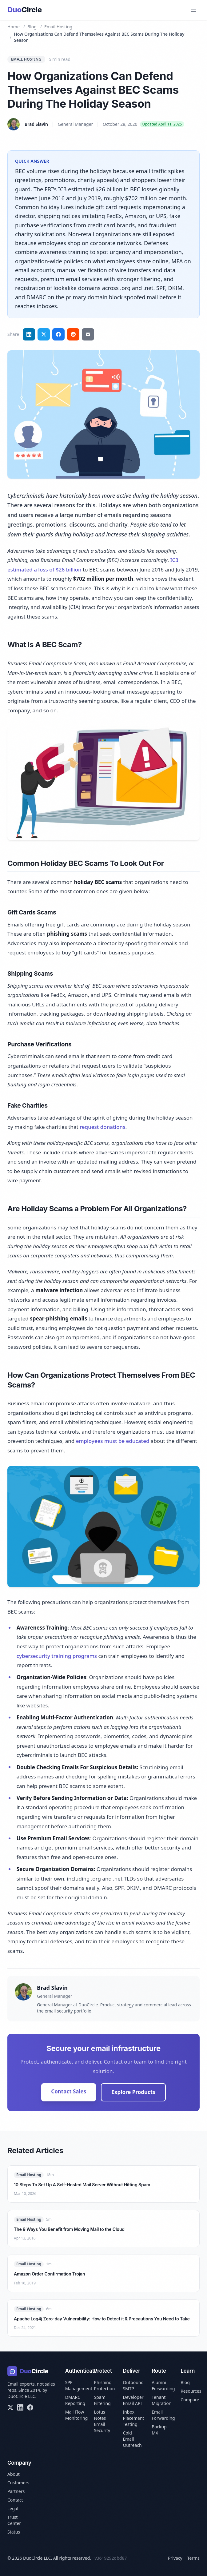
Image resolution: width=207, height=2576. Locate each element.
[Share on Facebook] (58, 334)
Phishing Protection (104, 2385)
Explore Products (133, 2092)
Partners (16, 2491)
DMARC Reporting (75, 2400)
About (13, 2474)
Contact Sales (68, 2091)
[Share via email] (88, 334)
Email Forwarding (163, 2415)
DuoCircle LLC (21, 2396)
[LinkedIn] (20, 2407)
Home (13, 27)
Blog (32, 27)
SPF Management (78, 2385)
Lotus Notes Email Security (102, 2421)
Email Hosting (58, 27)
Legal (12, 2508)
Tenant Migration (161, 2400)
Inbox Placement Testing (133, 2418)
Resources (191, 2391)
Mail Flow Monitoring (76, 2415)
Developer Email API (133, 2400)
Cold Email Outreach (132, 2439)
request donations (102, 1126)
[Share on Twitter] (44, 334)
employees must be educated (112, 1440)
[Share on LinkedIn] (29, 334)
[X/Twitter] (10, 2407)
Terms (193, 2558)
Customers (18, 2483)
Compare (190, 2400)
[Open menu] (193, 10)
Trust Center (14, 2520)
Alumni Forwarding (163, 2385)
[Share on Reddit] (73, 334)
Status (13, 2532)
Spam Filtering (102, 2400)
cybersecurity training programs (57, 1655)
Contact (15, 2500)
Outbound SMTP (133, 2385)
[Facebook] (30, 2407)
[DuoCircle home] (24, 10)
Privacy (175, 2558)
